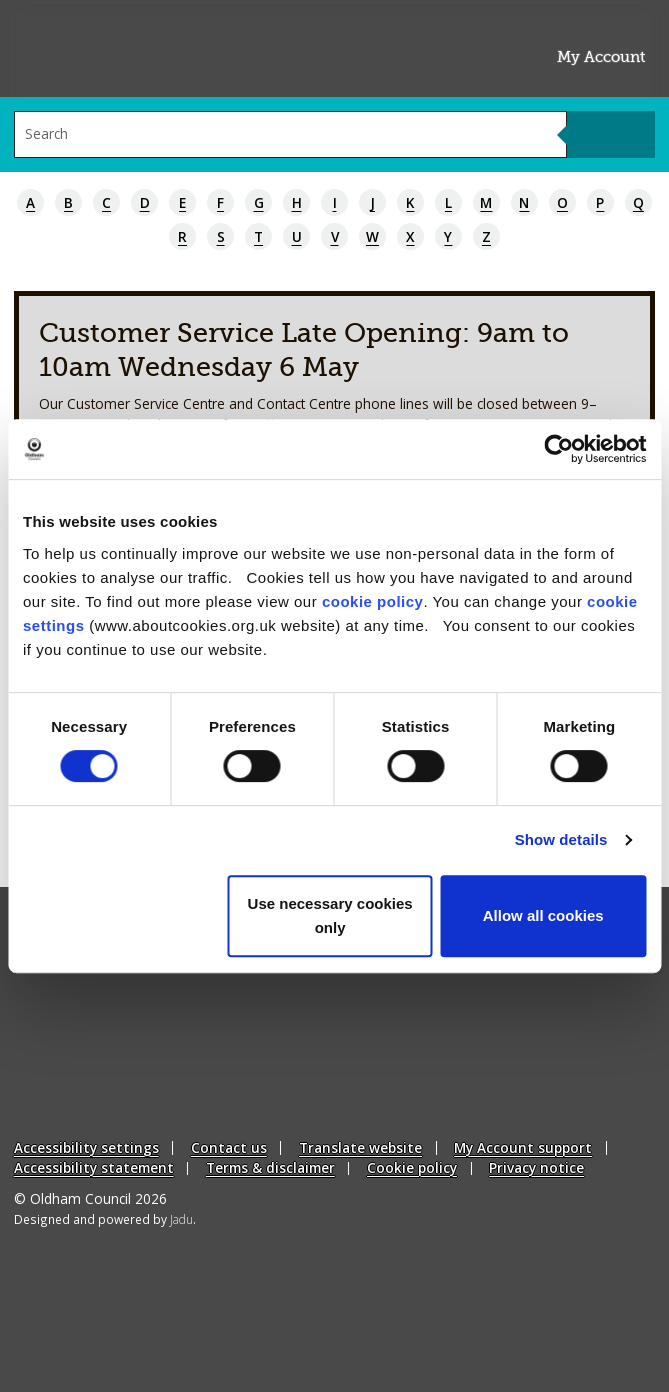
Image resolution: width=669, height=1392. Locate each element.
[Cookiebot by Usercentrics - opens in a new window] (558, 449)
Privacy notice (536, 1167)
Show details (561, 839)
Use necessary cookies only (330, 915)
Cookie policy (412, 1167)
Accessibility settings (86, 1147)
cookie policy (373, 601)
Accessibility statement (94, 1167)
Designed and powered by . (105, 1219)
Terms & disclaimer (270, 1167)
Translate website (360, 1147)
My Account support (523, 1147)
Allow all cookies (543, 915)
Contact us (229, 1147)
